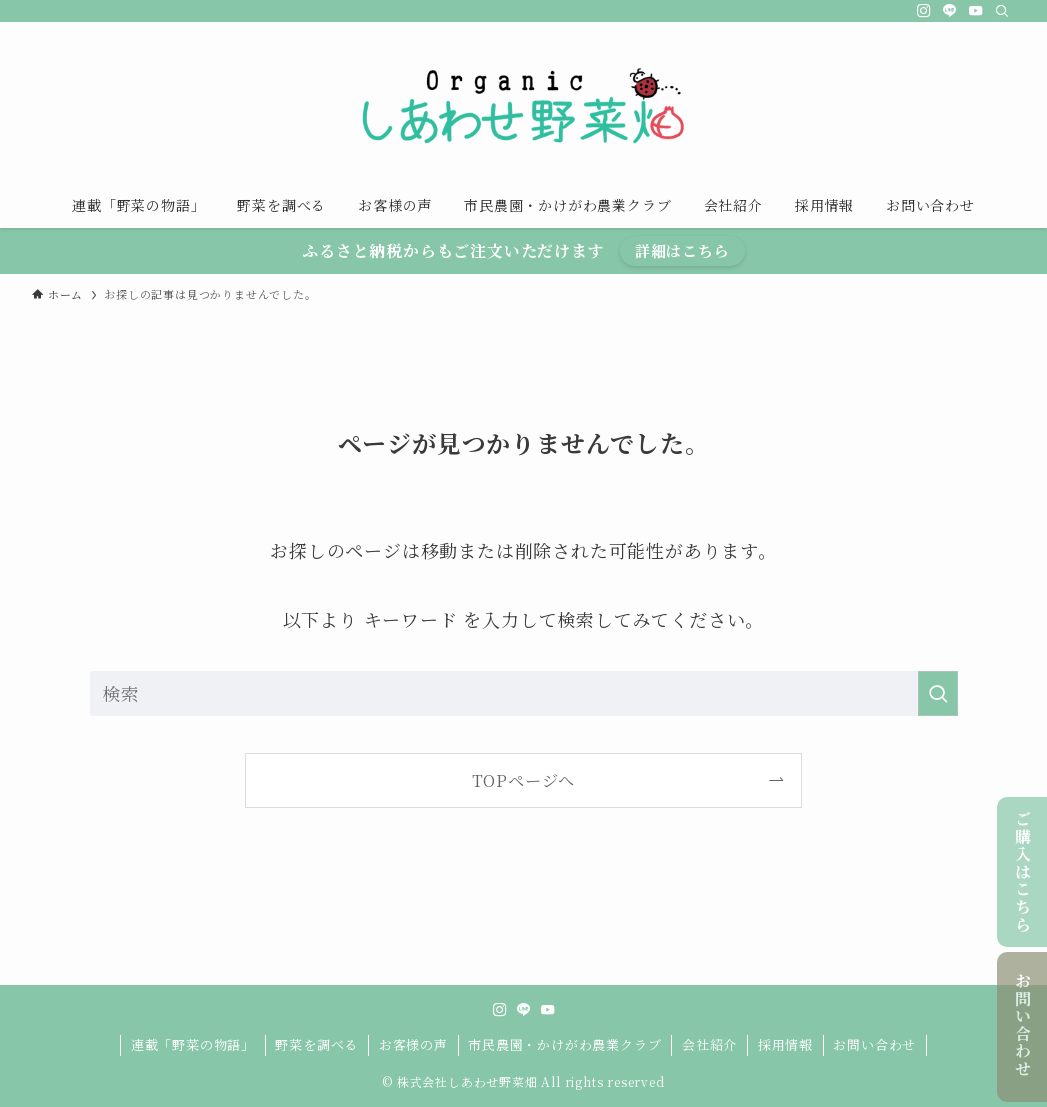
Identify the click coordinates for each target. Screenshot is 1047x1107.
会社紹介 (709, 1044)
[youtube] (976, 11)
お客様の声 (413, 1044)
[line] (950, 11)
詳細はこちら (682, 250)
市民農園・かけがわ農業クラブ (564, 1044)
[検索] (1002, 11)
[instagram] (924, 11)
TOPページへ (524, 780)
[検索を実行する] (938, 693)
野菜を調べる (316, 1044)
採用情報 (785, 1044)
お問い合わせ (1022, 1025)
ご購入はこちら (1022, 871)
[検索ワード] (524, 693)
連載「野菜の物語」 (193, 1044)
